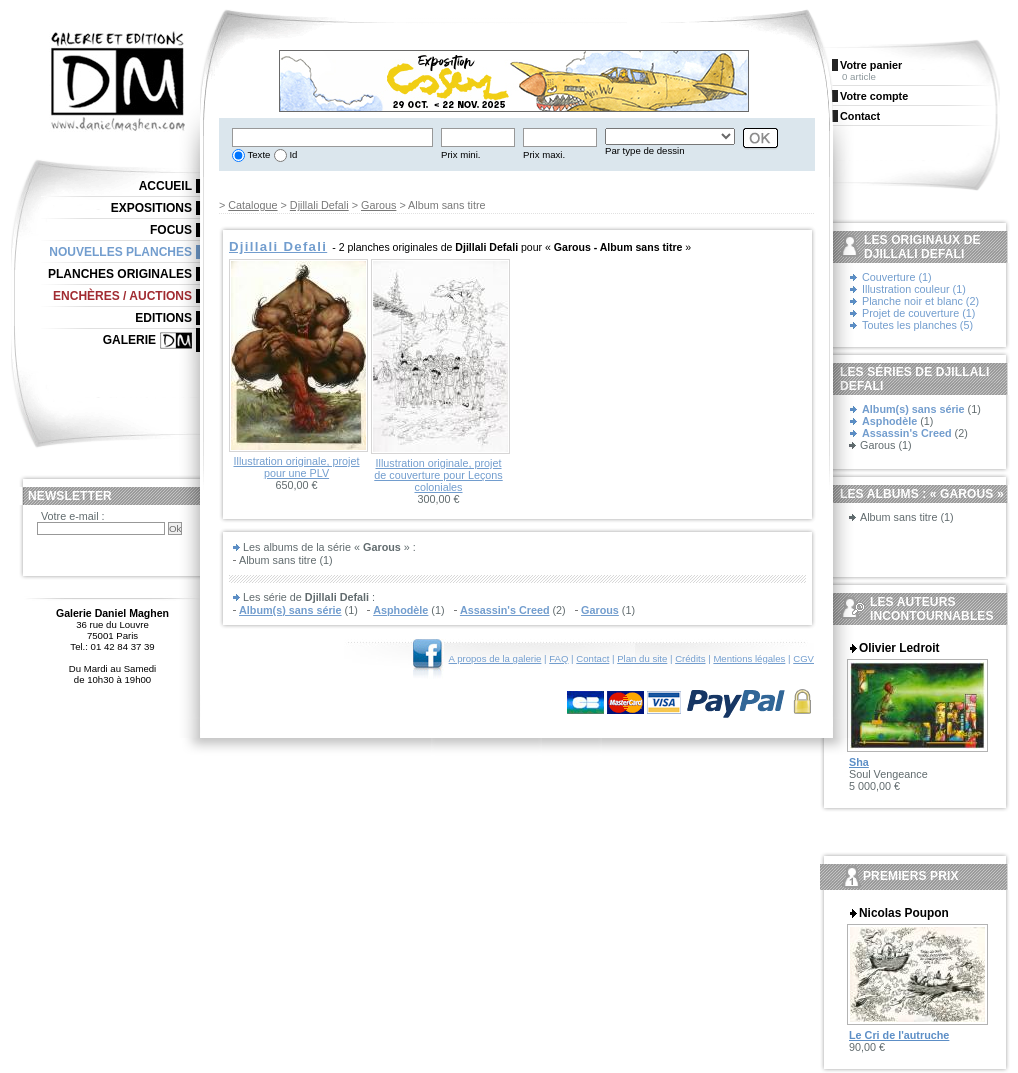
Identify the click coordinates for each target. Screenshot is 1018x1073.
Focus (171, 230)
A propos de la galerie (495, 658)
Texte (257, 154)
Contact (592, 658)
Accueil (165, 186)
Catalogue (252, 205)
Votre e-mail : (73, 516)
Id (292, 154)
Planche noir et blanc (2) (920, 301)
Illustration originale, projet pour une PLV (296, 467)
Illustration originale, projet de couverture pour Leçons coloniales (438, 475)
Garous (378, 205)
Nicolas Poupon (904, 913)
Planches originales (120, 274)
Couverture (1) (897, 277)
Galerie (129, 340)
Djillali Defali (319, 205)
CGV (803, 658)
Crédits (690, 658)
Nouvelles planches (120, 252)
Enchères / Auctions (122, 296)
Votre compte (874, 96)
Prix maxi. (544, 154)
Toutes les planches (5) (917, 325)
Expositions (151, 208)
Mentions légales (749, 658)
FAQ (558, 658)
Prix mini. (460, 154)
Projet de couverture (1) (918, 313)
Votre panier (871, 65)
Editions (163, 318)
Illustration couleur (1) (914, 289)
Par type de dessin (644, 150)
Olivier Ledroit (899, 648)
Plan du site (642, 658)
